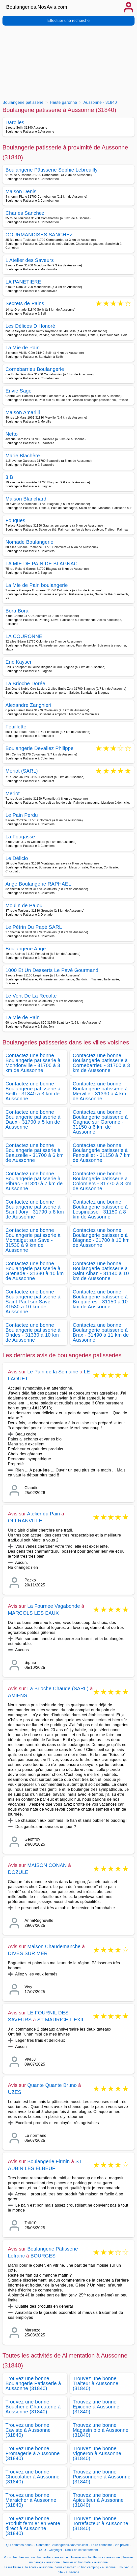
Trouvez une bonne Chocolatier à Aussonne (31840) (32, 2476)
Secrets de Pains (24, 303)
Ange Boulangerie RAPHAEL (38, 884)
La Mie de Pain (22, 348)
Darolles (14, 122)
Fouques (15, 520)
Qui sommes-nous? (19, 2545)
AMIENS (17, 1695)
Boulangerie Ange (25, 949)
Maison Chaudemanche (54, 1946)
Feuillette (15, 727)
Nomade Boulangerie (29, 542)
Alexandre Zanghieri (28, 705)
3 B (9, 477)
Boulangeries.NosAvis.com (36, 7)
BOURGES (42, 2255)
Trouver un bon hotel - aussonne (85, 2562)
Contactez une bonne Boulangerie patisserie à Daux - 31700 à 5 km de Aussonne (32, 1119)
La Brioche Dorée (25, 683)
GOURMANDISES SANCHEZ (39, 235)
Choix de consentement (81, 2550)
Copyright (56, 2550)
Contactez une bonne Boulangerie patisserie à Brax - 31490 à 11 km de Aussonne (101, 1332)
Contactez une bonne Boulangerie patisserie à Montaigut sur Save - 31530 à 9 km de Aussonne (32, 1240)
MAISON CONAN (47, 1865)
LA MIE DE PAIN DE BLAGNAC (41, 564)
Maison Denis (20, 191)
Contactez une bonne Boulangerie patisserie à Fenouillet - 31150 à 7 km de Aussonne (102, 1153)
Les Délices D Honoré (30, 326)
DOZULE (18, 1872)
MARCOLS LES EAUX (33, 1613)
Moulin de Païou (23, 905)
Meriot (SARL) (21, 771)
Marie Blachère (22, 456)
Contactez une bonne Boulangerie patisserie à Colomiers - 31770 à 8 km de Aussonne (102, 1181)
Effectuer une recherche (68, 20)
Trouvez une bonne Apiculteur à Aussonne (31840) (98, 2500)
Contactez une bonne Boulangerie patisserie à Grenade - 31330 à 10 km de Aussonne (34, 1271)
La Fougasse (20, 837)
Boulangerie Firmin (48, 2161)
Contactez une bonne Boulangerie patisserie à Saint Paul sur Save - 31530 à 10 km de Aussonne (32, 1301)
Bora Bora (16, 611)
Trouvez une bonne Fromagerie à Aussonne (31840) (32, 2453)
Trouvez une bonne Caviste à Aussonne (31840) (28, 2430)
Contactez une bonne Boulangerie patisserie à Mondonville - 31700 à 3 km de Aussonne (32, 1063)
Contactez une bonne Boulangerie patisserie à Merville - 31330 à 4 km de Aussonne (100, 1091)
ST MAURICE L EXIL (60, 2019)
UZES (14, 2092)
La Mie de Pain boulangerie (36, 585)
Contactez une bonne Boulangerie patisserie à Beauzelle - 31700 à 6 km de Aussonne (34, 1153)
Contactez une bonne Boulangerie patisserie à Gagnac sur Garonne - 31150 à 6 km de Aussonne (100, 1122)
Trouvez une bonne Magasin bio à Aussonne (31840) (101, 2430)
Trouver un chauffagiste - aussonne (95, 2557)
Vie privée (122, 2545)
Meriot (12, 793)
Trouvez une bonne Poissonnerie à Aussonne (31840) (102, 2476)
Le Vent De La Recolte (31, 996)
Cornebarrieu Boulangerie (34, 369)
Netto (11, 434)
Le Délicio (16, 858)
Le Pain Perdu (21, 815)
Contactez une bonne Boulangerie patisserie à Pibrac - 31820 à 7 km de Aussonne (34, 1181)
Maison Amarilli (22, 412)
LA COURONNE (23, 636)
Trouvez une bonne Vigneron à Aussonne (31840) (97, 2453)
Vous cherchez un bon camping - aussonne (85, 2567)
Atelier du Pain (43, 1513)
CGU (42, 2550)
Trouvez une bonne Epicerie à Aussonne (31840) (96, 2406)
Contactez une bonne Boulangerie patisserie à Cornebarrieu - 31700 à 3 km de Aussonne (101, 1063)
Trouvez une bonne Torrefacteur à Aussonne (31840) (100, 2523)
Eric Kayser (18, 662)
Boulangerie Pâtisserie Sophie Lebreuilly (51, 170)
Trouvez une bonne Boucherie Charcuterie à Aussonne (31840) (33, 2406)
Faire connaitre (101, 2545)
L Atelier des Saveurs (29, 260)
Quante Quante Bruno (52, 2085)
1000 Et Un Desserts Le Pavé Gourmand (51, 970)
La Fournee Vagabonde (53, 1606)
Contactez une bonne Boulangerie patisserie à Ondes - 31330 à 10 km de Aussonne (32, 1332)
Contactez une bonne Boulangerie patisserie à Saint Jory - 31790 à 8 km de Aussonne (34, 1209)
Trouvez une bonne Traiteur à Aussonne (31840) (95, 2383)
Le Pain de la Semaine (52, 1371)
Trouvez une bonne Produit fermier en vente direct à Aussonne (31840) (32, 2526)
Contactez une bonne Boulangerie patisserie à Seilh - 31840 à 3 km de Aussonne (32, 1091)
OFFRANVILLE (25, 1520)
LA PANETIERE (23, 282)
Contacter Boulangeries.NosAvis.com (62, 2545)
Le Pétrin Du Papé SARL (33, 927)
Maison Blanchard (25, 499)
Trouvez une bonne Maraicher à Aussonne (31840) (30, 2500)
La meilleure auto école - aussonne (28, 2567)
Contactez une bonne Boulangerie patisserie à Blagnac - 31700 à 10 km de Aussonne (101, 1237)
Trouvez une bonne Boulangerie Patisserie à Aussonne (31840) (33, 2383)
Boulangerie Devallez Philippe (39, 748)
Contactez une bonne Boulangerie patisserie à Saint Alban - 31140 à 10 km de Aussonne (101, 1271)
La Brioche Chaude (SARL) (57, 1688)
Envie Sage (18, 391)
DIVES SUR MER (28, 1953)
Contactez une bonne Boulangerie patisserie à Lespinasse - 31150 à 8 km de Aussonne (100, 1209)
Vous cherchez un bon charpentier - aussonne (36, 2557)
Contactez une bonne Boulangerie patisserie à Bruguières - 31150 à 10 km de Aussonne (100, 1299)
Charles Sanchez (24, 213)
